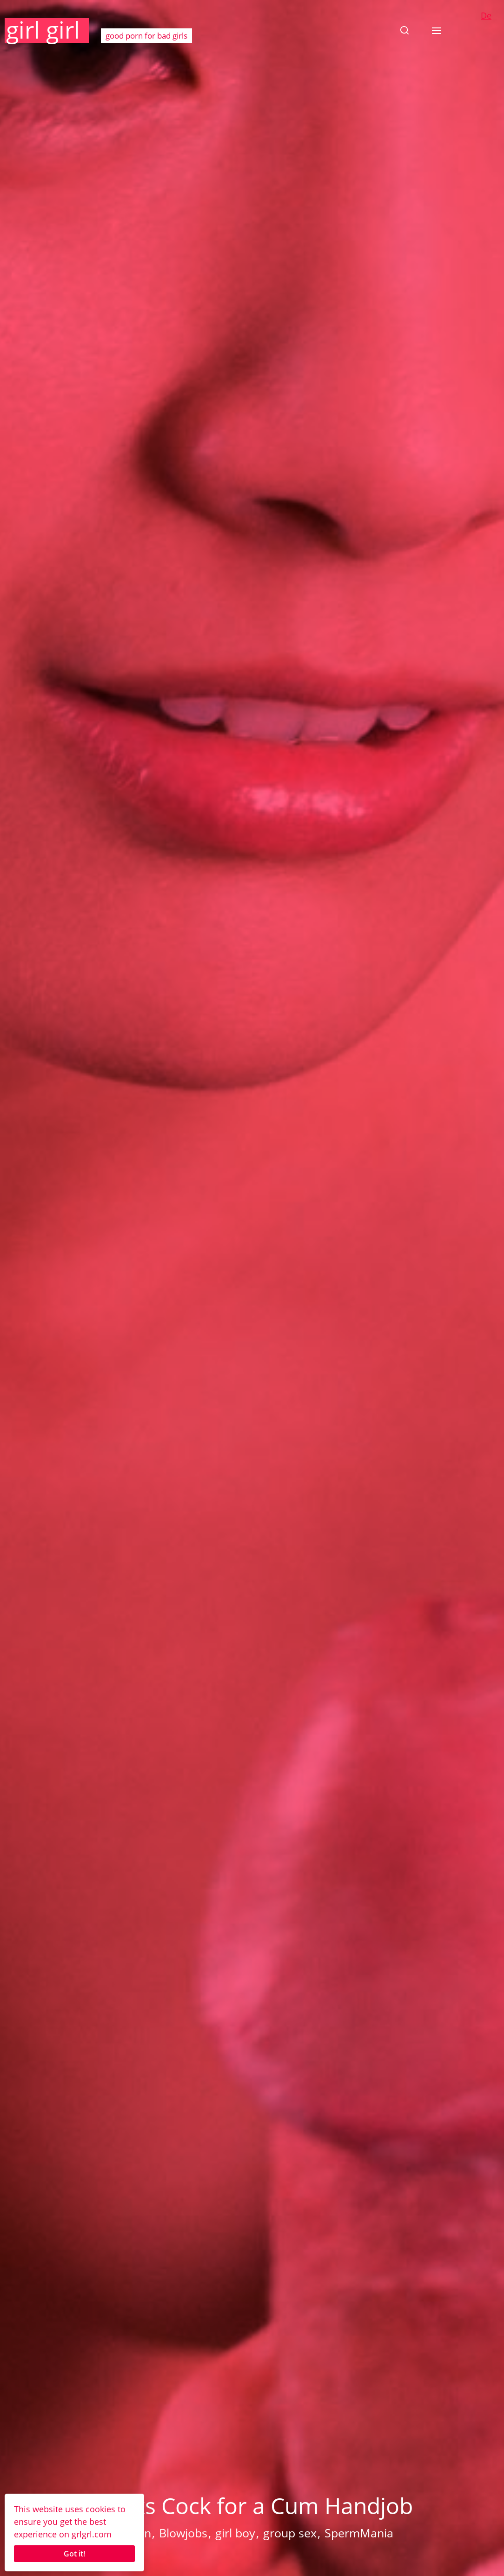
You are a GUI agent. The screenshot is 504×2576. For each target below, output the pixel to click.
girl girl (43, 29)
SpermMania (359, 2533)
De (486, 15)
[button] (404, 30)
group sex (290, 2533)
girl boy (235, 2533)
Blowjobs (183, 2533)
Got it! (74, 2554)
